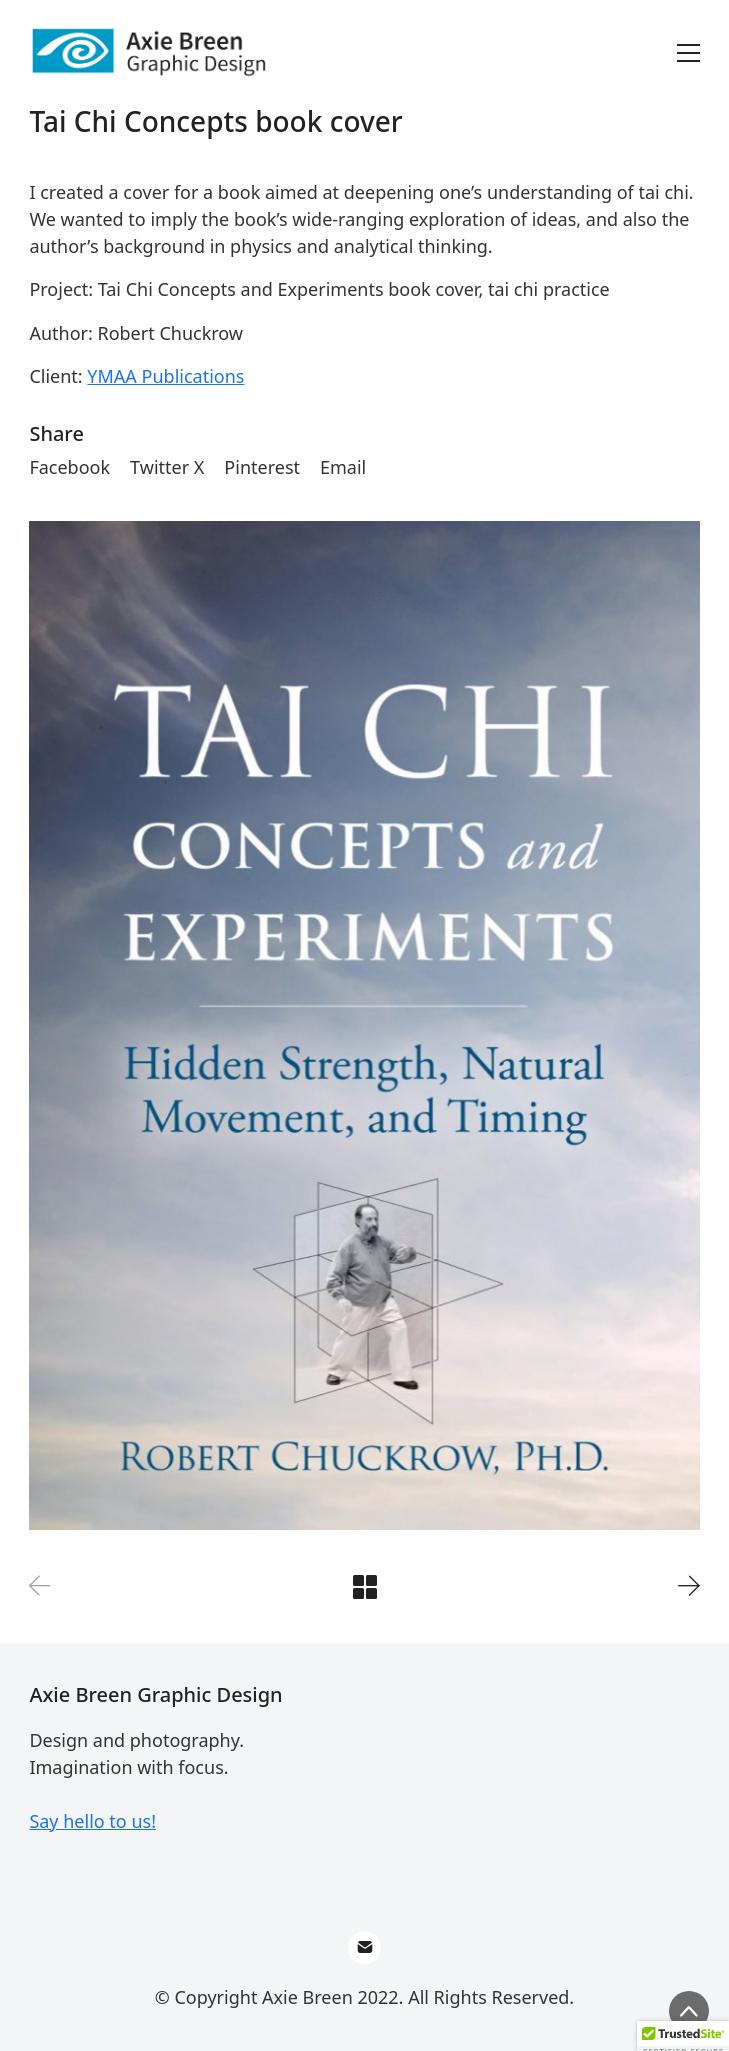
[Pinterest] (262, 468)
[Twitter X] (167, 468)
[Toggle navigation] (688, 53)
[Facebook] (69, 468)
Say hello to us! (92, 1821)
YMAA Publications (165, 376)
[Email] (343, 468)
